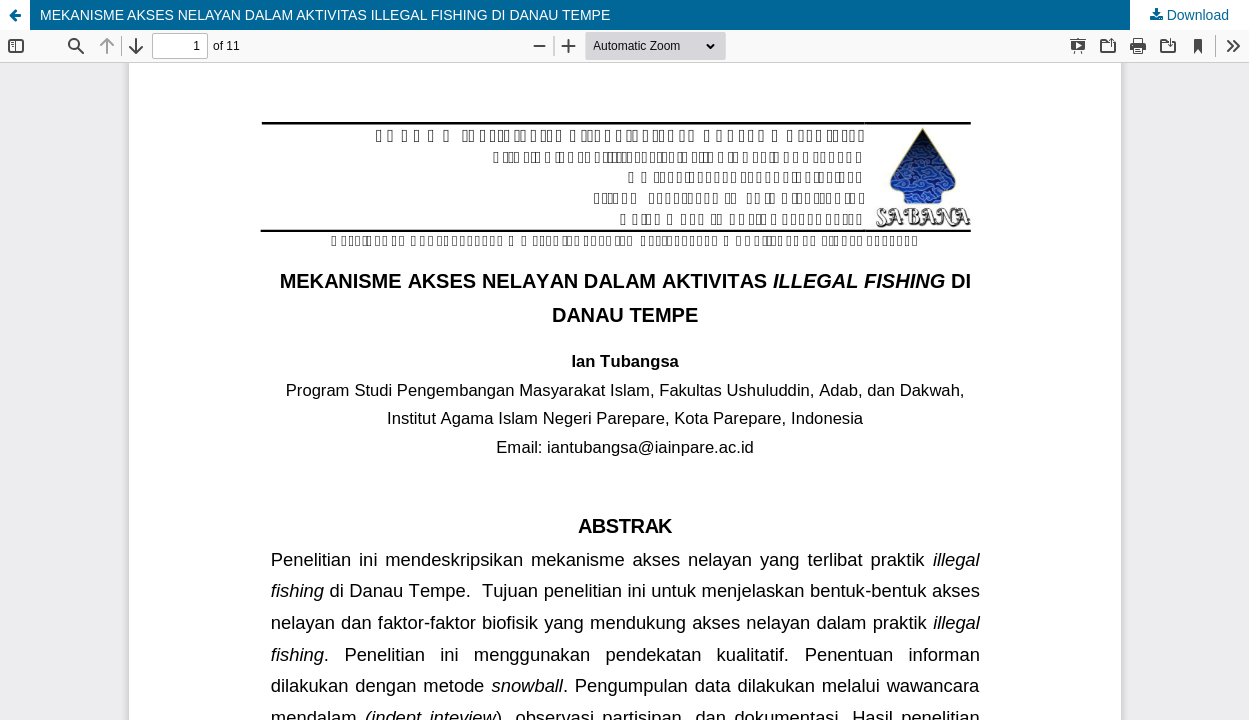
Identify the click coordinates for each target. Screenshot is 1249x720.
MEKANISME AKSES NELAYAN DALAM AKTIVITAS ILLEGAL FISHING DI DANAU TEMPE (325, 15)
